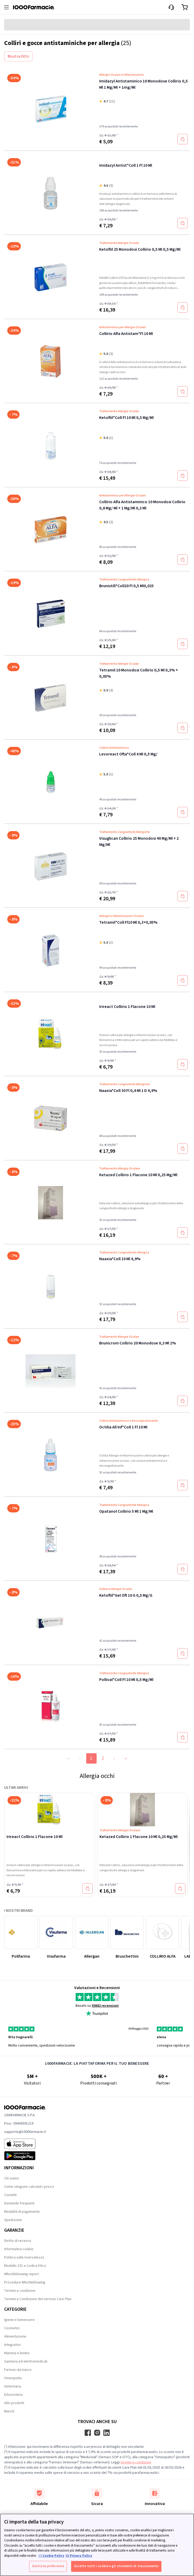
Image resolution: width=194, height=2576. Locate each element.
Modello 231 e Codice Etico (25, 2265)
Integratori (12, 2344)
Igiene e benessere (19, 2319)
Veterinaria (12, 2386)
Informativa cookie (18, 2249)
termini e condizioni (136, 2462)
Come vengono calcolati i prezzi (29, 2186)
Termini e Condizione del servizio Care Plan (37, 2299)
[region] (97, 2545)
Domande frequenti (19, 2203)
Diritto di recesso (17, 2240)
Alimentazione (15, 2336)
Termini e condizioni (19, 2290)
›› (125, 1758)
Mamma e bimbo (17, 2353)
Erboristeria (13, 2394)
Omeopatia (13, 2378)
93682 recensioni (105, 2005)
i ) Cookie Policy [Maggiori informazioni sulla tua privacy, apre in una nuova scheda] (51, 2555)
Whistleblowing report (21, 2274)
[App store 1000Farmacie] (25, 2144)
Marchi (9, 2411)
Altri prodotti (14, 2403)
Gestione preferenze (48, 2566)
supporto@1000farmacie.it (25, 2131)
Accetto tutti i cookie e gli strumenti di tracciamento (116, 2566)
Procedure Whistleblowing (24, 2282)
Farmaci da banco (18, 2369)
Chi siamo (11, 2178)
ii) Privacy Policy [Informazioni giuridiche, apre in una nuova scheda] (79, 2555)
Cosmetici (12, 2328)
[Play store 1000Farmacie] (25, 2155)
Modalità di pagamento (22, 2211)
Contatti (10, 2195)
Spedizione (13, 2220)
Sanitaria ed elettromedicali (25, 2361)
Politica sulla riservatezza (24, 2257)
